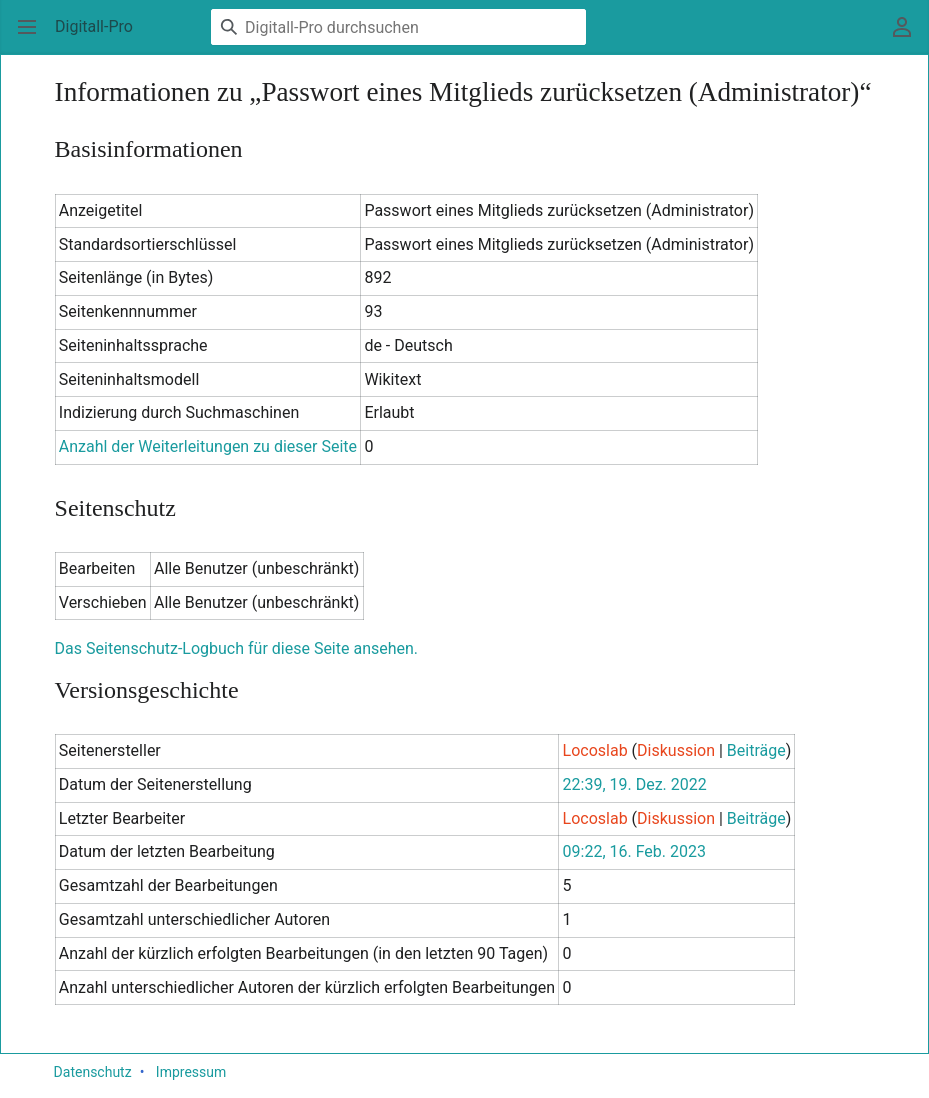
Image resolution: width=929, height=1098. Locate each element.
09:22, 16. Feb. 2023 (634, 851)
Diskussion (676, 750)
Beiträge (756, 750)
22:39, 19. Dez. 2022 (635, 784)
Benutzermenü (908, 36)
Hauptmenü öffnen (33, 36)
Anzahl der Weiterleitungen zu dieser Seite (208, 446)
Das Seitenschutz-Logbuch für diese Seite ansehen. (236, 648)
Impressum (191, 1072)
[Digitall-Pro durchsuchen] (398, 27)
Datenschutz (93, 1072)
